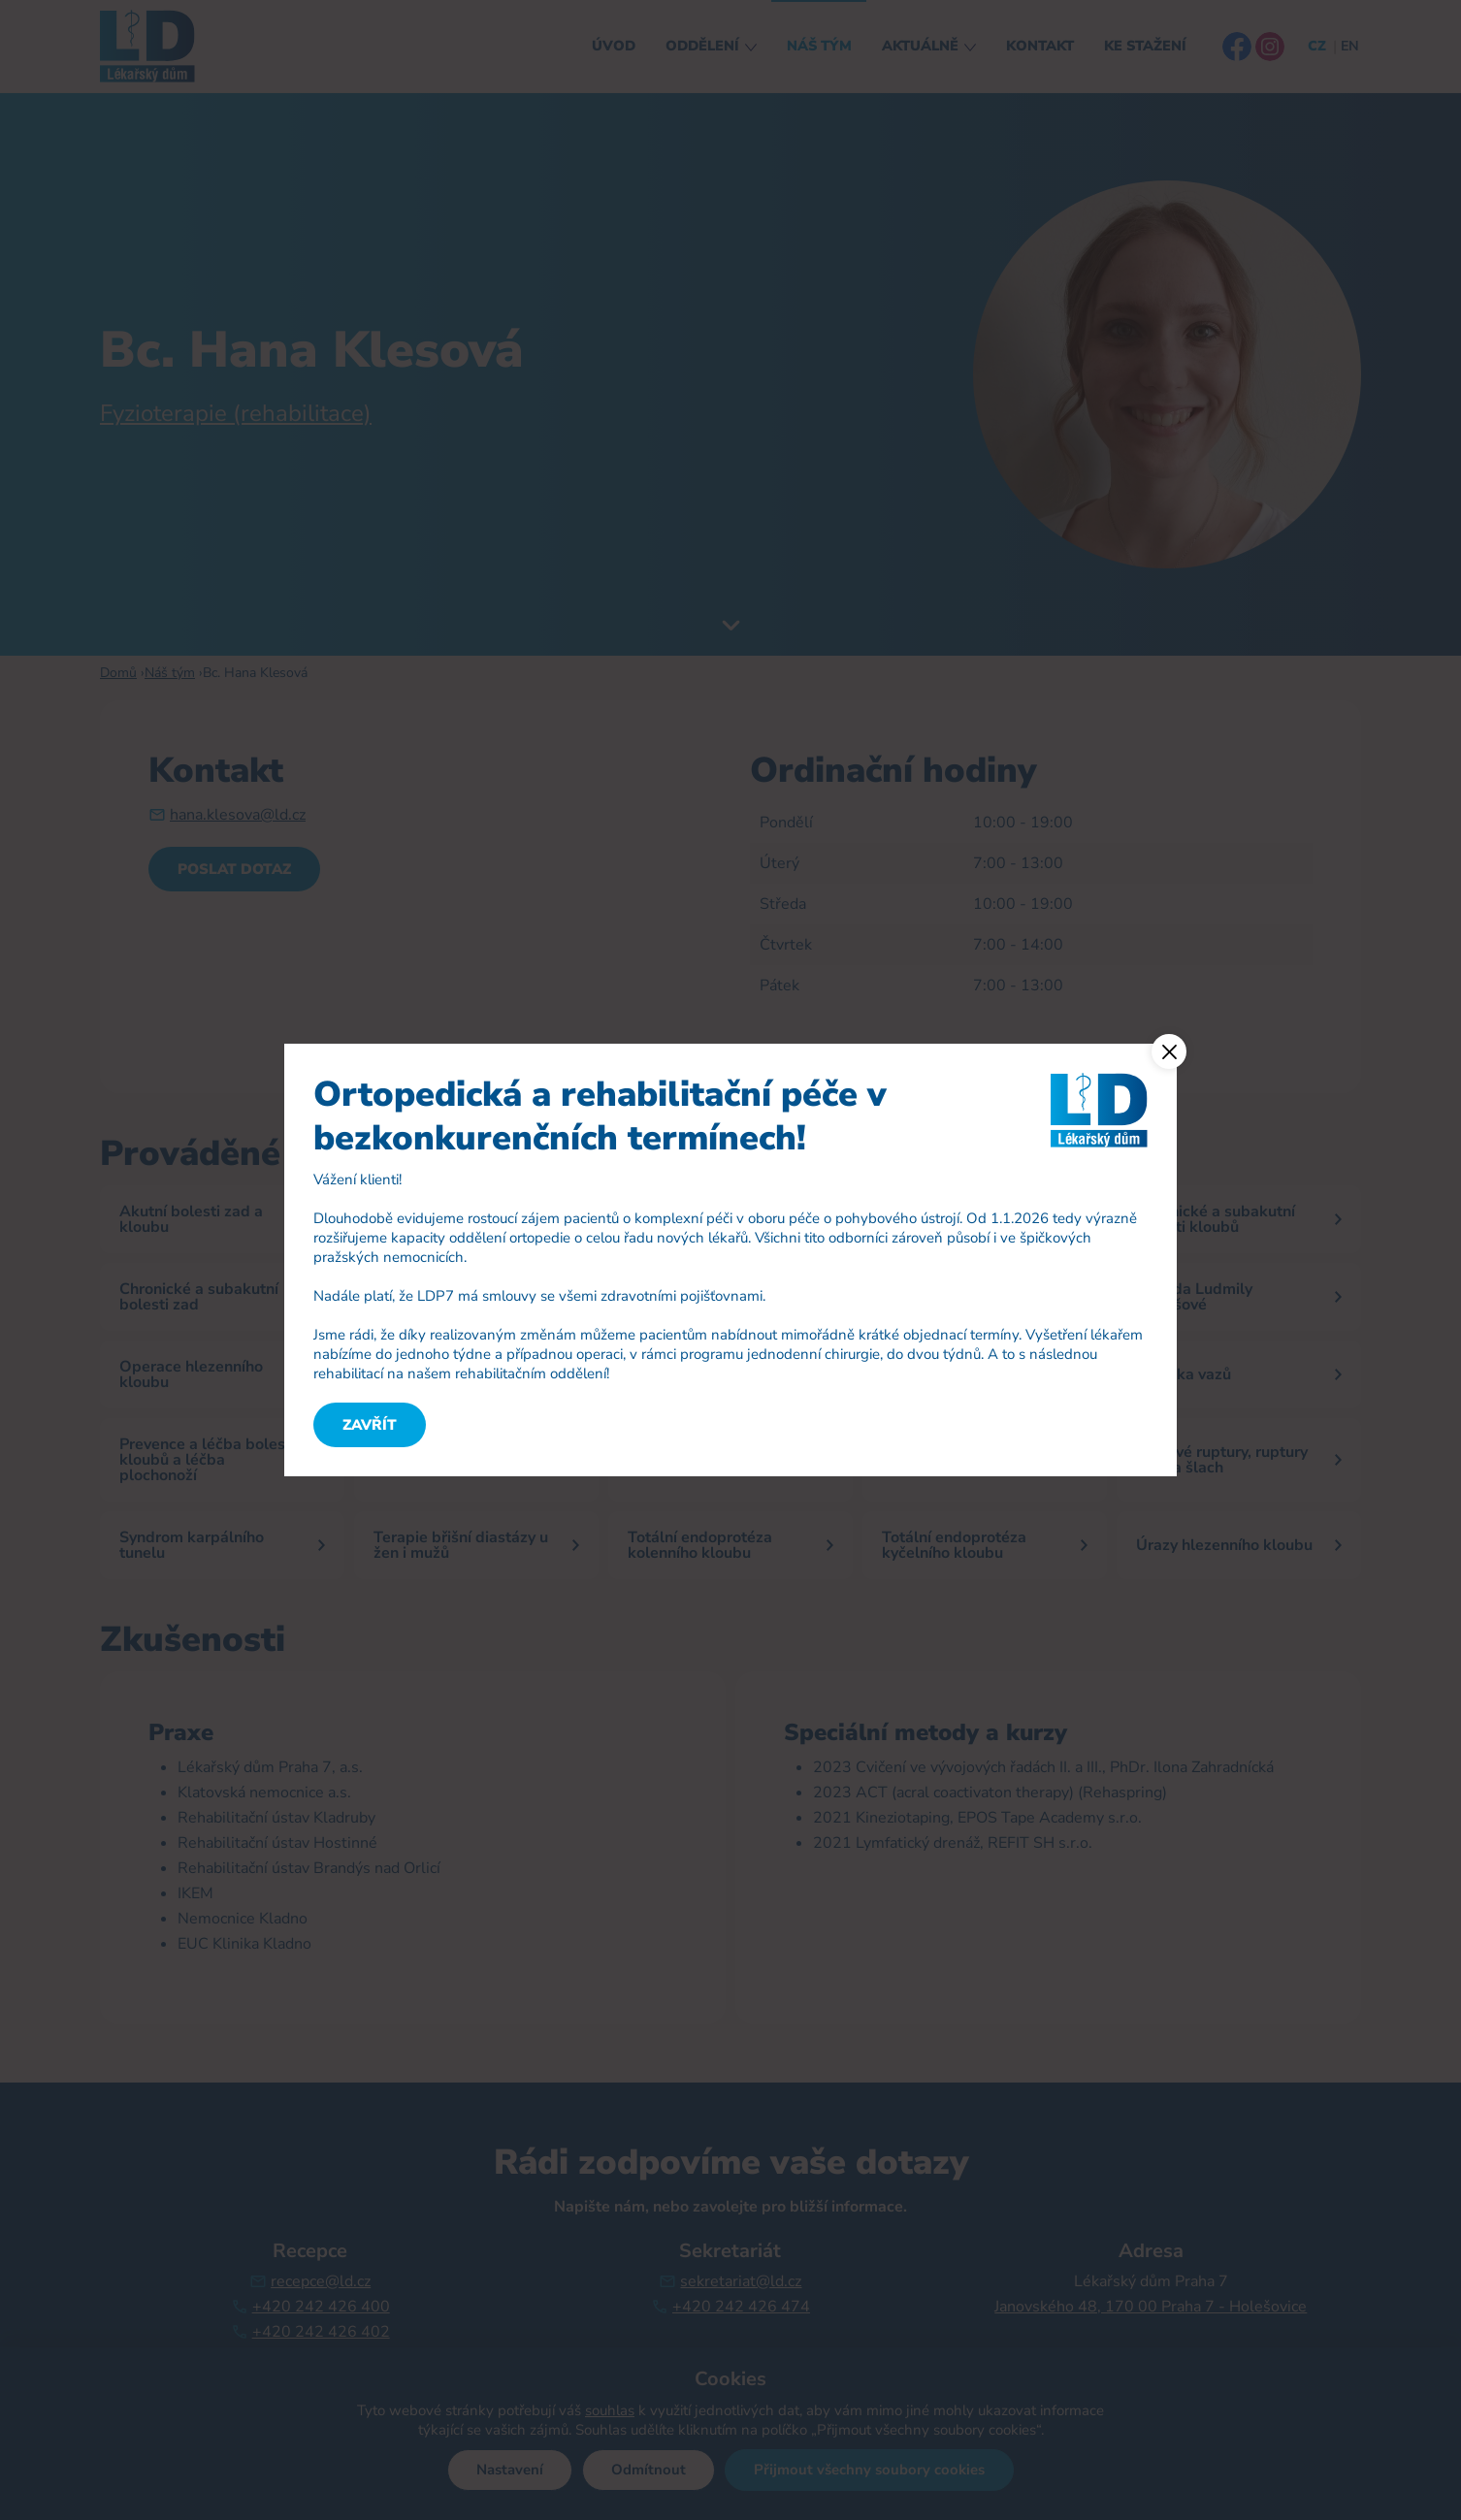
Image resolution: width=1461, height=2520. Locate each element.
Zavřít (369, 1425)
